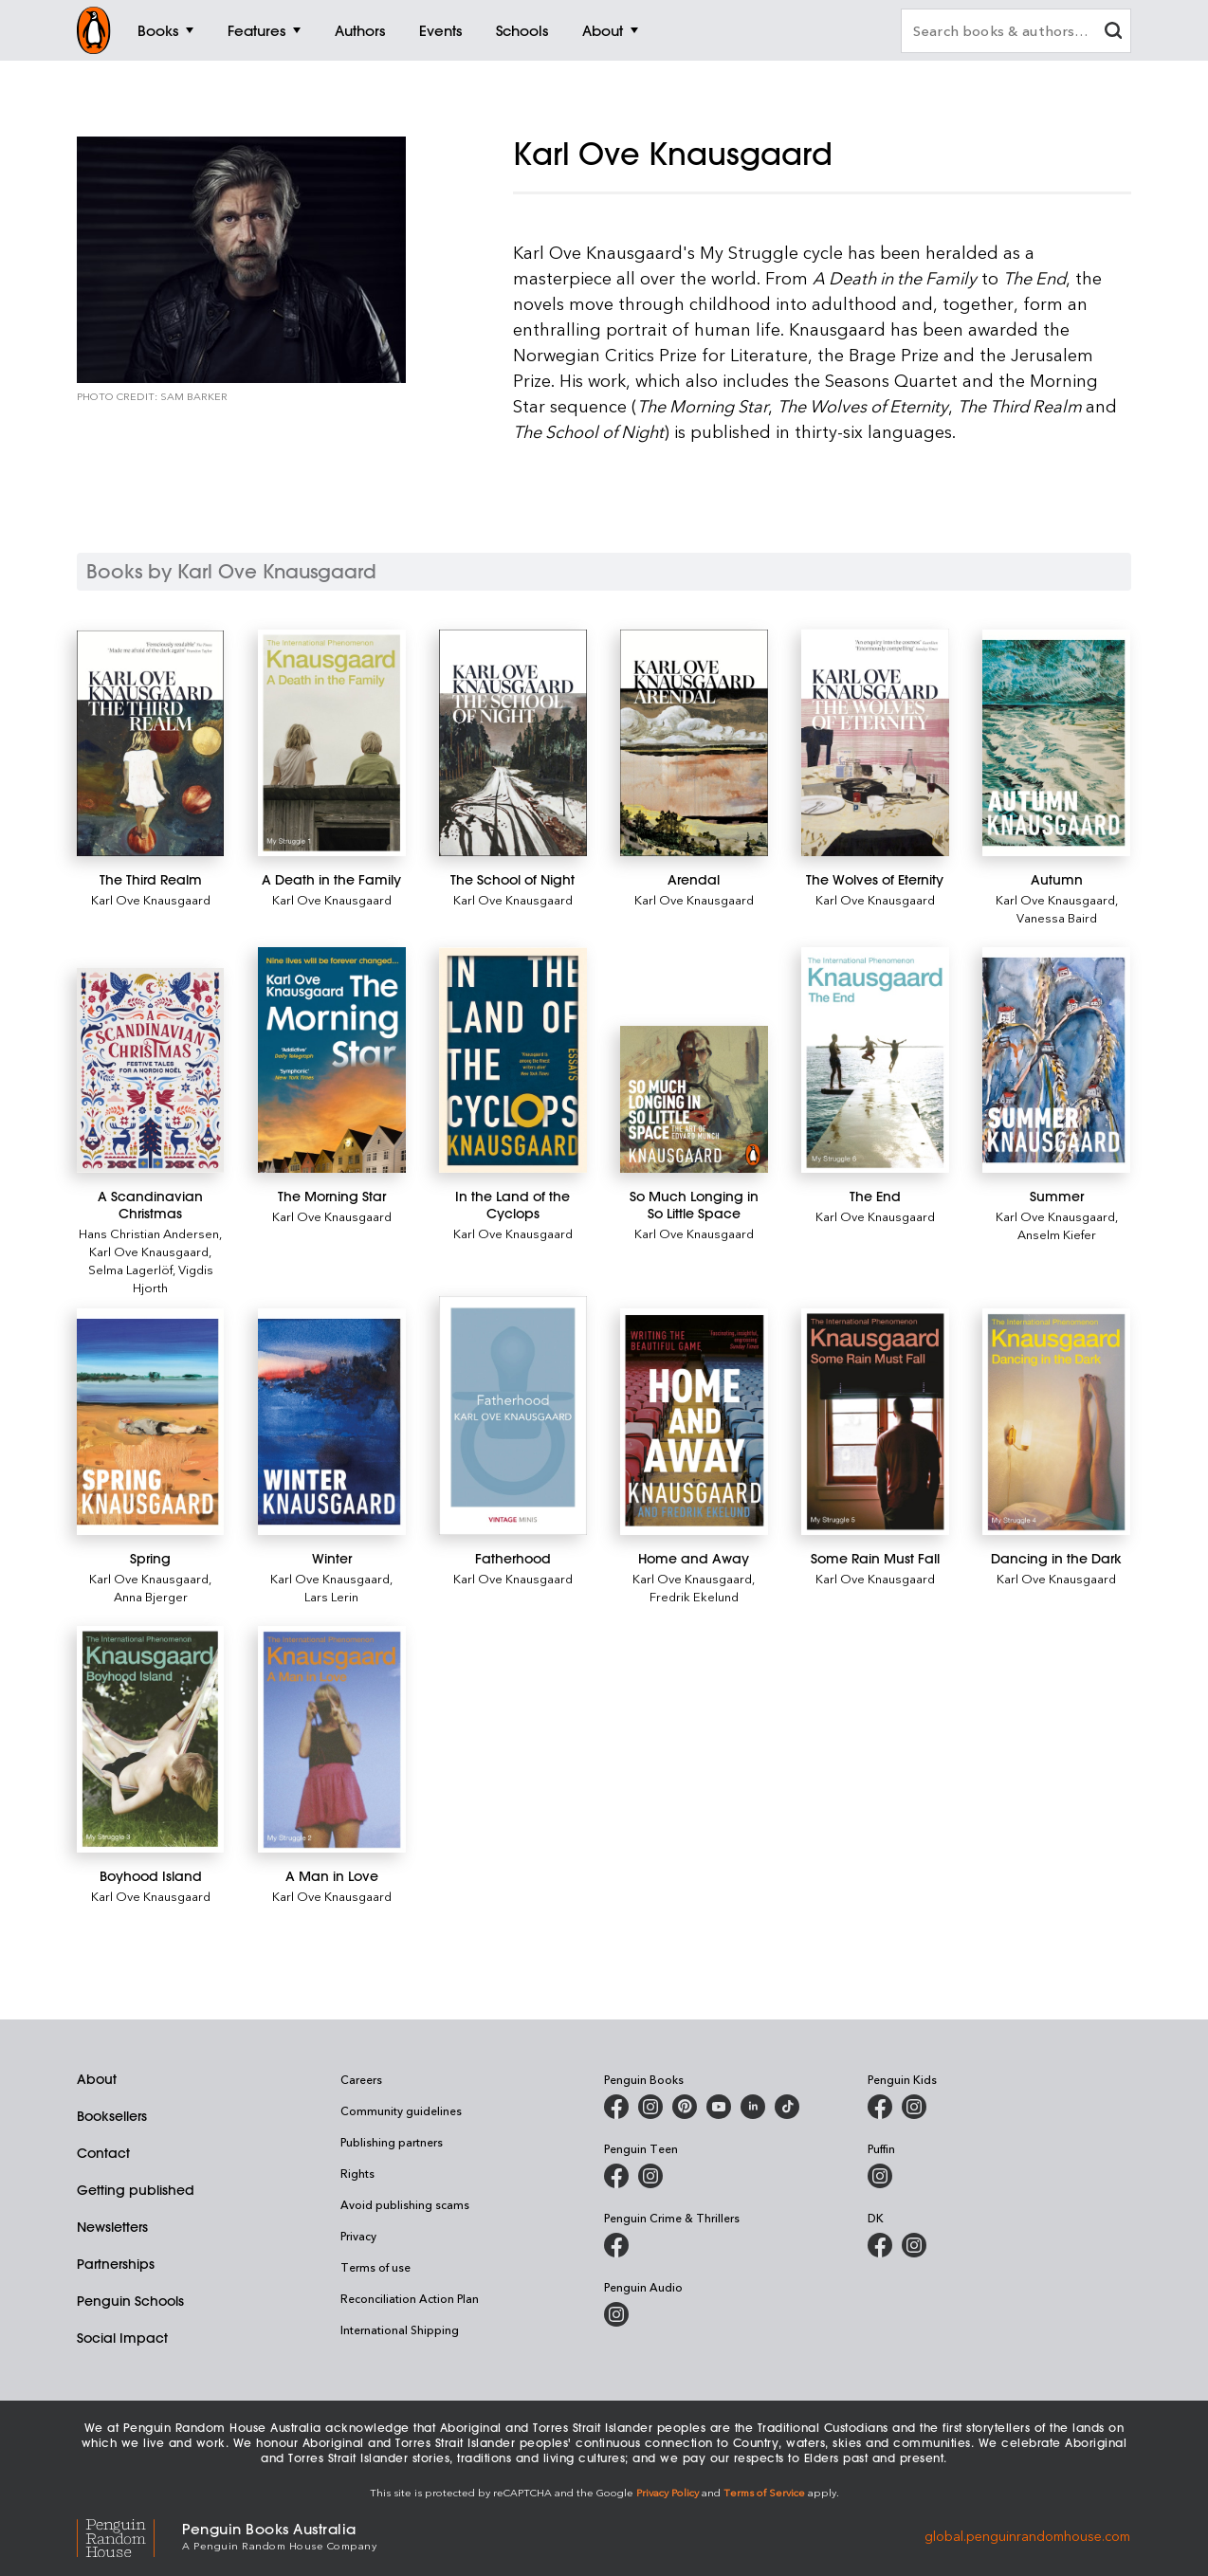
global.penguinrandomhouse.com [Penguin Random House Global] (1027, 2535)
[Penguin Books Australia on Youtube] (718, 2106)
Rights (357, 2173)
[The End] (874, 1060)
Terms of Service (764, 2492)
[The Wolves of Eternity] (874, 742)
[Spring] (150, 1421)
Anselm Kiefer (1056, 1234)
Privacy (358, 2235)
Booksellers (112, 2116)
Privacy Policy (667, 2492)
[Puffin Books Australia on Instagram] (880, 2176)
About (97, 2079)
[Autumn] (1055, 743)
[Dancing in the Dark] (1055, 1421)
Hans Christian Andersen (149, 1233)
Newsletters (112, 2227)
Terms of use (375, 2266)
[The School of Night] (512, 743)
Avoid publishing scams (404, 2204)
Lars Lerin (331, 1596)
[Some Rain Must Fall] (874, 1421)
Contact (103, 2153)
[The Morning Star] (331, 1060)
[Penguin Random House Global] (129, 2535)
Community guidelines (401, 2110)
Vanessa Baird (1056, 917)
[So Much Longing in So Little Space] (693, 1099)
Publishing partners (391, 2141)
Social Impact (122, 2338)
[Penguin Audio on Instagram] (616, 2314)
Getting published (135, 2190)
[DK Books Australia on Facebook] (880, 2245)
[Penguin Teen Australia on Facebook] (616, 2176)
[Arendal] (693, 743)
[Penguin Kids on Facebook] (880, 2106)
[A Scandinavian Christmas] (150, 1071)
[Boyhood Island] (150, 1739)
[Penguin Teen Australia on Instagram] (650, 2176)
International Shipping (399, 2329)
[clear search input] (1113, 33)
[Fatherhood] (512, 1415)
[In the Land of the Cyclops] (512, 1060)
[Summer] (1055, 1060)
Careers (361, 2079)
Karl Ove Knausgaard (150, 899)
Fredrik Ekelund (694, 1596)
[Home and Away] (693, 1421)
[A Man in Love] (331, 1739)
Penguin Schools (130, 2301)
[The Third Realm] (150, 743)
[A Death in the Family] (331, 743)
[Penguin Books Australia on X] (684, 2106)
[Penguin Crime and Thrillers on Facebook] (616, 2245)
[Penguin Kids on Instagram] (914, 2106)
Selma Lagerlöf (130, 1269)
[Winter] (331, 1421)
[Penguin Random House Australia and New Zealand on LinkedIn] (753, 2106)
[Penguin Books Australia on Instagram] (650, 2106)
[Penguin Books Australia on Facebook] (616, 2106)
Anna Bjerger (151, 1596)
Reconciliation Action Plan (409, 2298)
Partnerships (116, 2264)
